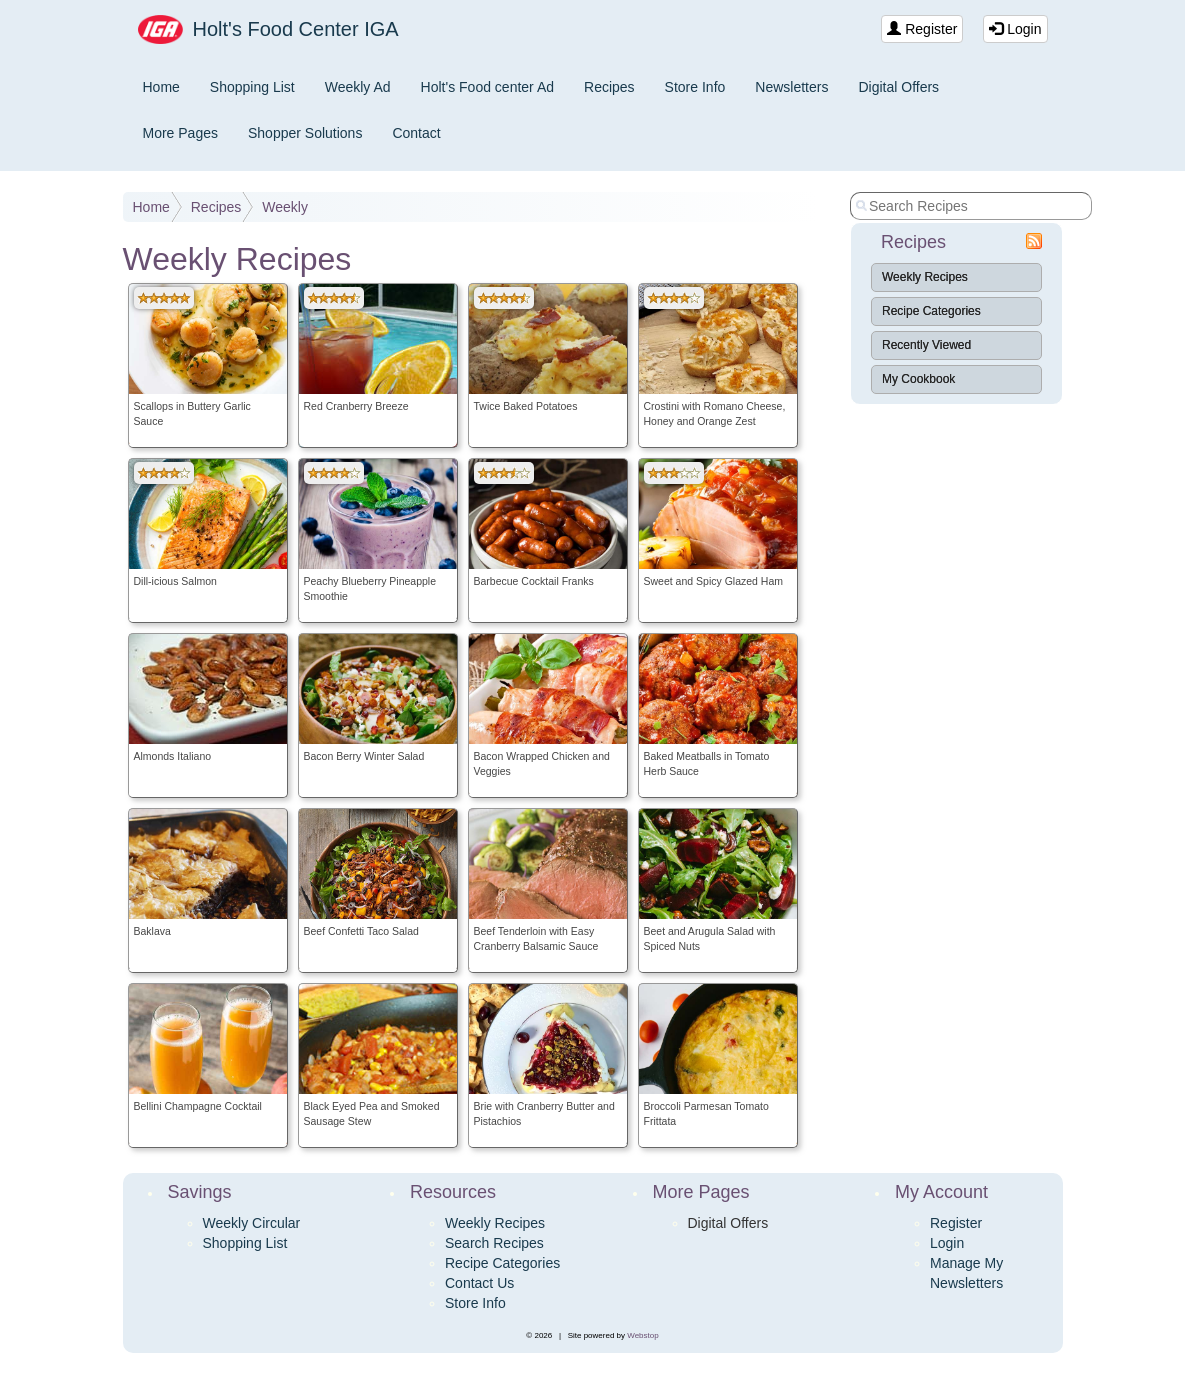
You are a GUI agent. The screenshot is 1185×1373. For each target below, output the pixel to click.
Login (1015, 29)
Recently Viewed (926, 345)
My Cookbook (918, 379)
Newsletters (791, 87)
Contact (416, 133)
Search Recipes (494, 1243)
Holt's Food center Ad (487, 87)
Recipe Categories (931, 311)
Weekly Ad (358, 87)
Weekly (285, 207)
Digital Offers (898, 87)
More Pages (180, 133)
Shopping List (252, 87)
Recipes (609, 87)
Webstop (642, 1335)
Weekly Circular (252, 1223)
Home (161, 87)
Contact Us (479, 1283)
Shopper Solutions (305, 133)
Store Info (695, 87)
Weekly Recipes (925, 277)
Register (922, 29)
